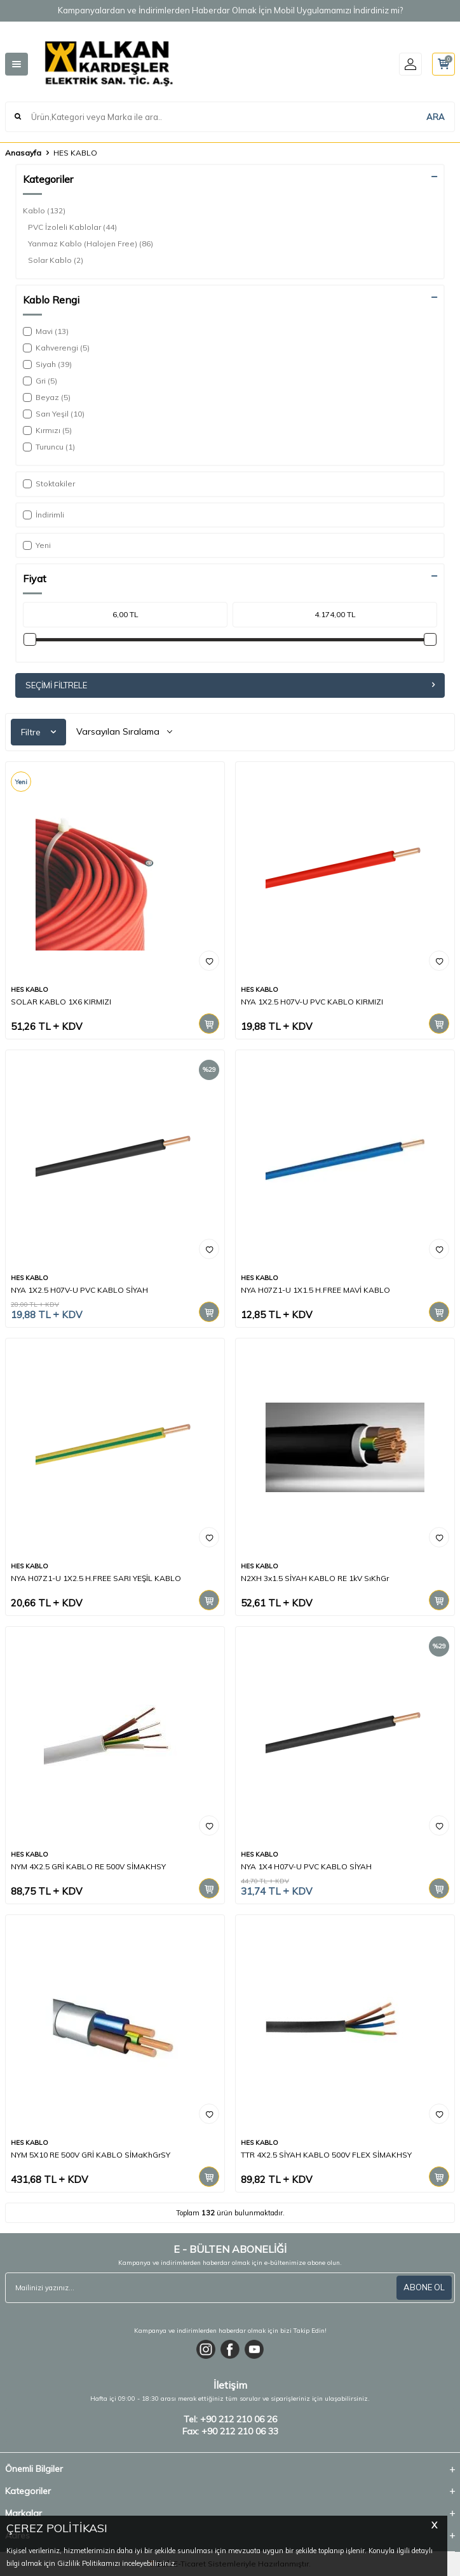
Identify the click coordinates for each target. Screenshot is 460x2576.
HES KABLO (29, 989)
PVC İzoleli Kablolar (72, 227)
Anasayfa (23, 152)
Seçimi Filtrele (230, 685)
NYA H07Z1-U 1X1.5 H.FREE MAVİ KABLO (315, 1290)
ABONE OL (424, 2287)
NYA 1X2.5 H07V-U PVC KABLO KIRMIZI (312, 1001)
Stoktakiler (49, 483)
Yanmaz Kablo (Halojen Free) (90, 244)
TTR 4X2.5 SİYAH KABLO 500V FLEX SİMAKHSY (326, 2154)
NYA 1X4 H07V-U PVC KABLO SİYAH (306, 1866)
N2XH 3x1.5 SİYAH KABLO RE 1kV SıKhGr (315, 1578)
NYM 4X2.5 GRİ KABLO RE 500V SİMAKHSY (88, 1866)
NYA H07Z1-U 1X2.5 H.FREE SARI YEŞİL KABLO (96, 1578)
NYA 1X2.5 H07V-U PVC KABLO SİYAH (79, 1290)
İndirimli (43, 514)
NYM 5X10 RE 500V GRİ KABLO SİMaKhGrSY (90, 2154)
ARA (435, 117)
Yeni (37, 545)
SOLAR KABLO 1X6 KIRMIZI (61, 1001)
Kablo (44, 211)
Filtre (38, 732)
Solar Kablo (55, 260)
